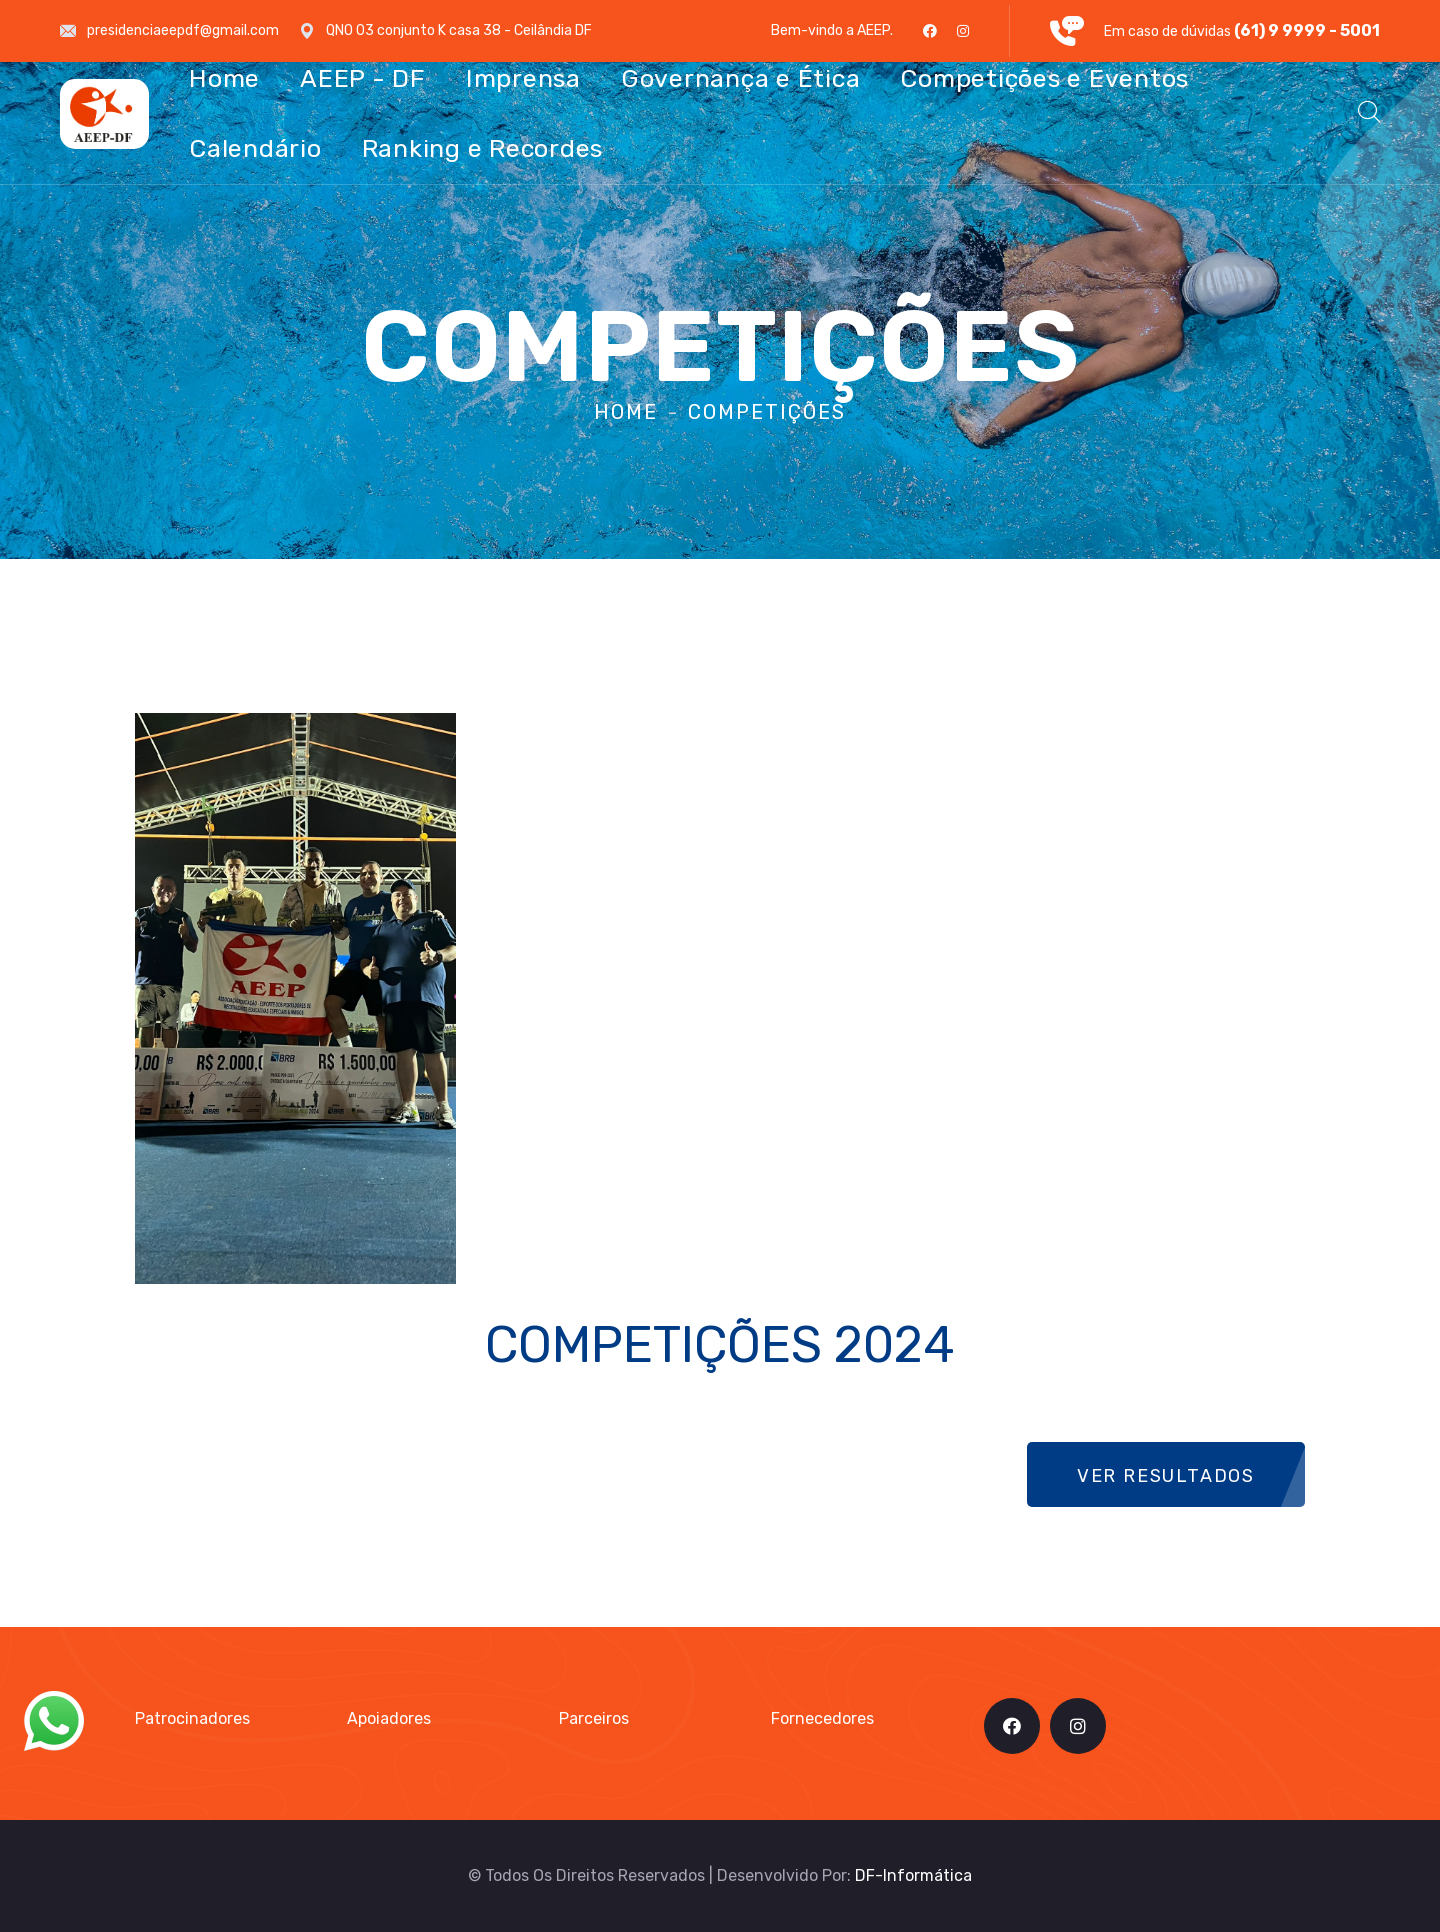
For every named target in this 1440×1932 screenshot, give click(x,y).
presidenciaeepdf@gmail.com (183, 30)
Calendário (255, 148)
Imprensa (523, 78)
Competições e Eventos (1044, 78)
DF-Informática (913, 1875)
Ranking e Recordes (483, 148)
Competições (767, 412)
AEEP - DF (363, 78)
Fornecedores (822, 1718)
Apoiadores (389, 1718)
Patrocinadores (192, 1718)
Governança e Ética (741, 78)
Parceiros (594, 1718)
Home (224, 78)
